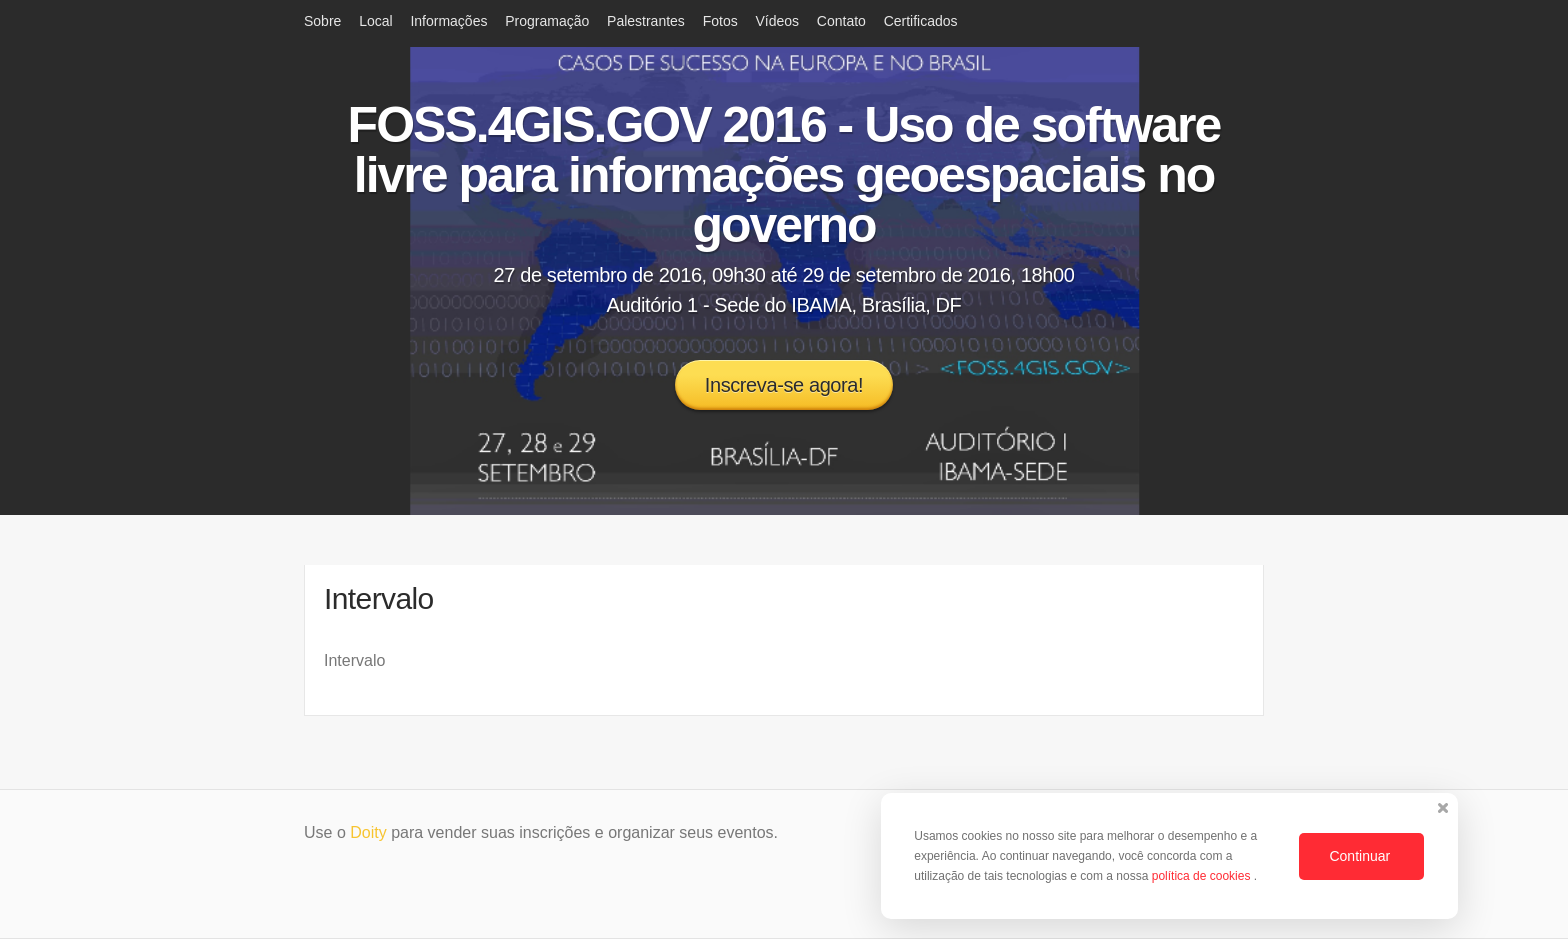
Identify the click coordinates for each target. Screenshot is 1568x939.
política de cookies (1203, 876)
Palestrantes (646, 21)
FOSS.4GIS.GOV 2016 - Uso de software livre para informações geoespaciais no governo (784, 175)
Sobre (322, 21)
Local (375, 21)
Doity (368, 832)
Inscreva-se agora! (784, 385)
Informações (448, 21)
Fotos (720, 21)
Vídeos (777, 21)
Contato (841, 21)
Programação (547, 21)
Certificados (921, 21)
